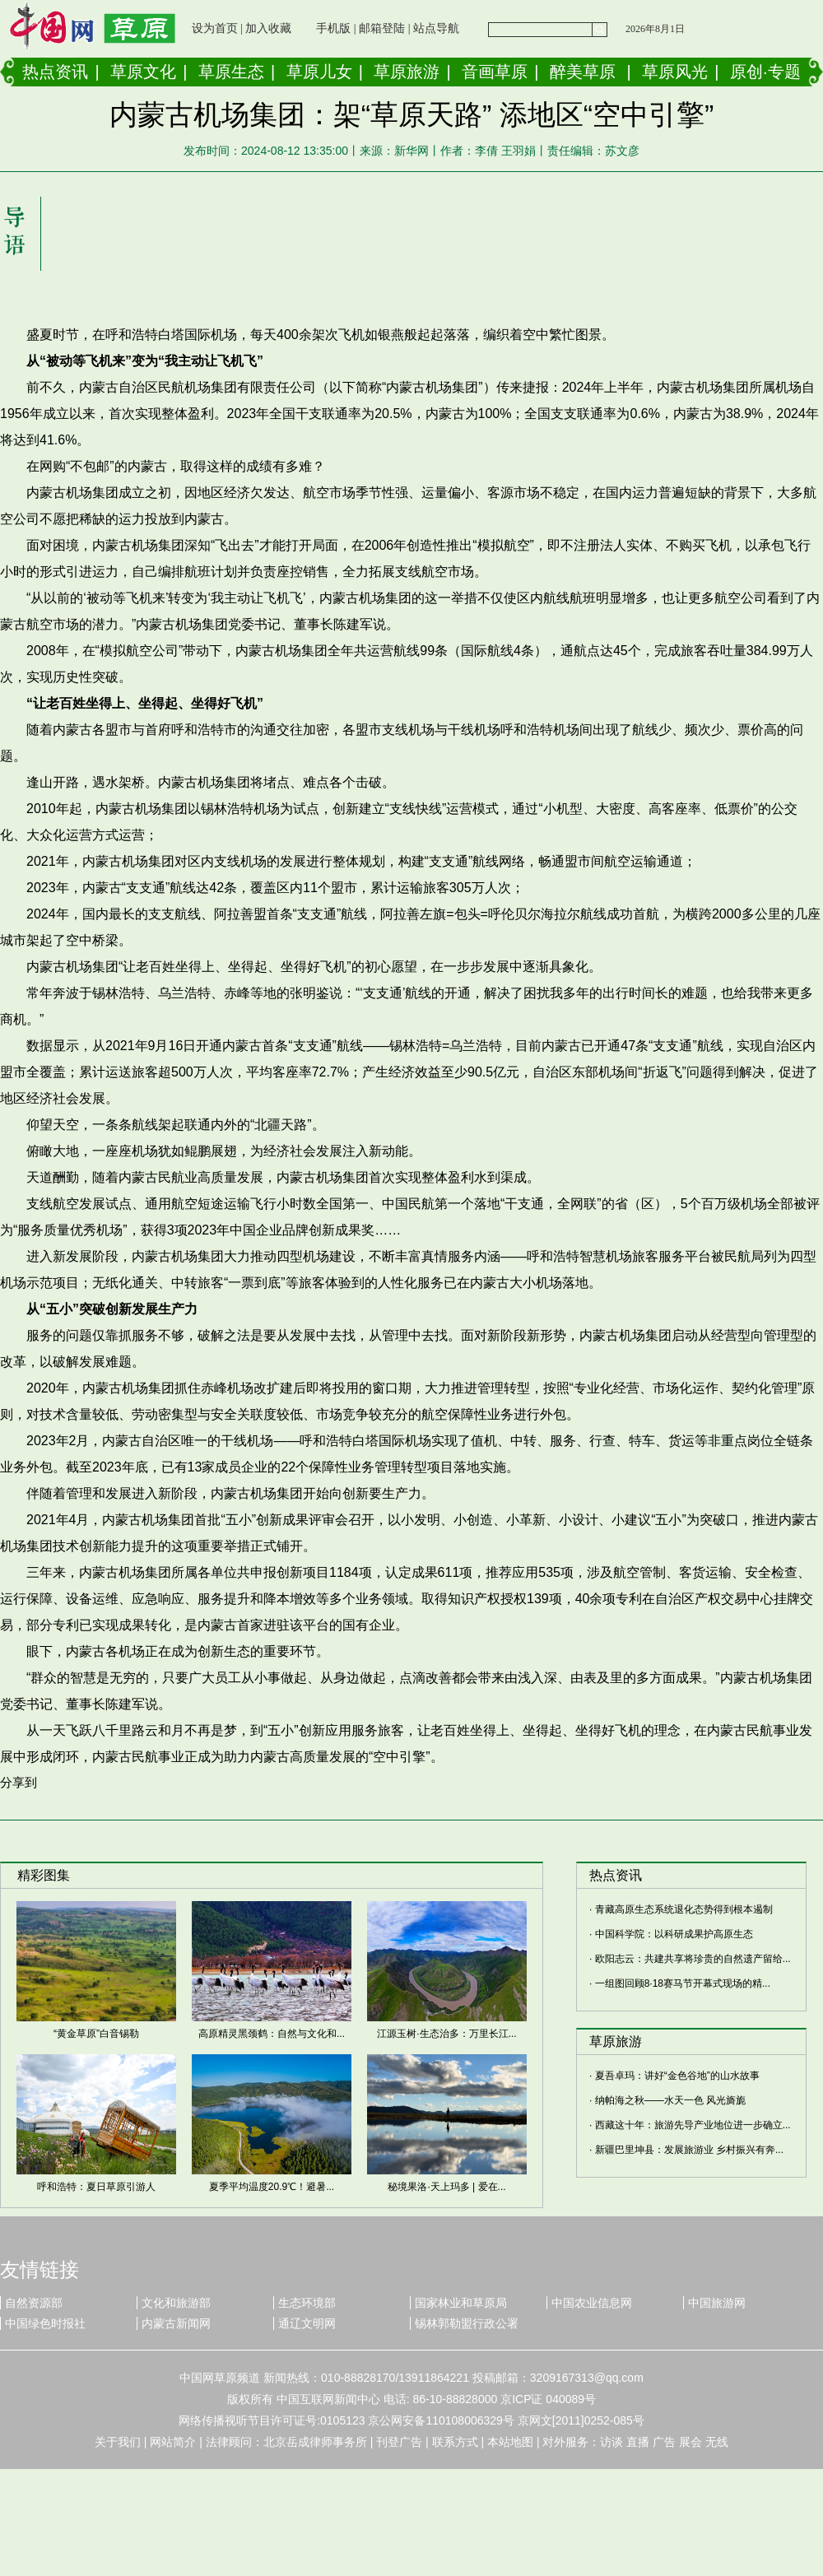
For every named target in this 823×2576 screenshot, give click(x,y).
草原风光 (675, 72)
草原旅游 (406, 72)
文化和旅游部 (176, 2302)
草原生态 (231, 72)
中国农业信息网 (591, 2302)
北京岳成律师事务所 (315, 2441)
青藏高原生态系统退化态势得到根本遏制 (684, 1909)
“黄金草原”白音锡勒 (96, 2033)
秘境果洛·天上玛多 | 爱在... (446, 2186)
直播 (637, 2441)
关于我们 (118, 2441)
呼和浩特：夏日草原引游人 (96, 2186)
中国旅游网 (717, 2302)
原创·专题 (765, 72)
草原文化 (143, 72)
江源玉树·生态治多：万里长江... (446, 2033)
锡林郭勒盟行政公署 (466, 2323)
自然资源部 (34, 2302)
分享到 (18, 1782)
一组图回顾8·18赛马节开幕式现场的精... (682, 1983)
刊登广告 (399, 2441)
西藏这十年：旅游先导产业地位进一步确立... (693, 2125)
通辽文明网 (307, 2323)
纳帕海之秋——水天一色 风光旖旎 (670, 2100)
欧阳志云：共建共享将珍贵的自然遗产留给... (693, 1959)
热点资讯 (55, 72)
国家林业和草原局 (461, 2302)
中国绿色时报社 (45, 2323)
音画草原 (495, 72)
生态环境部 (307, 2302)
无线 (716, 2441)
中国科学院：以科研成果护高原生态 (674, 1934)
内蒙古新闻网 (176, 2323)
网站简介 (173, 2441)
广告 (664, 2441)
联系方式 (455, 2441)
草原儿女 (319, 72)
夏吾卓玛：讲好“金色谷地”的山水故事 (677, 2075)
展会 (690, 2441)
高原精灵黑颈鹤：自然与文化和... (271, 2033)
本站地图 (510, 2441)
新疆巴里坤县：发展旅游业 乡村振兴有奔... (689, 2149)
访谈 (611, 2441)
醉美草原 (583, 72)
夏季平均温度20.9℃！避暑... (271, 2186)
